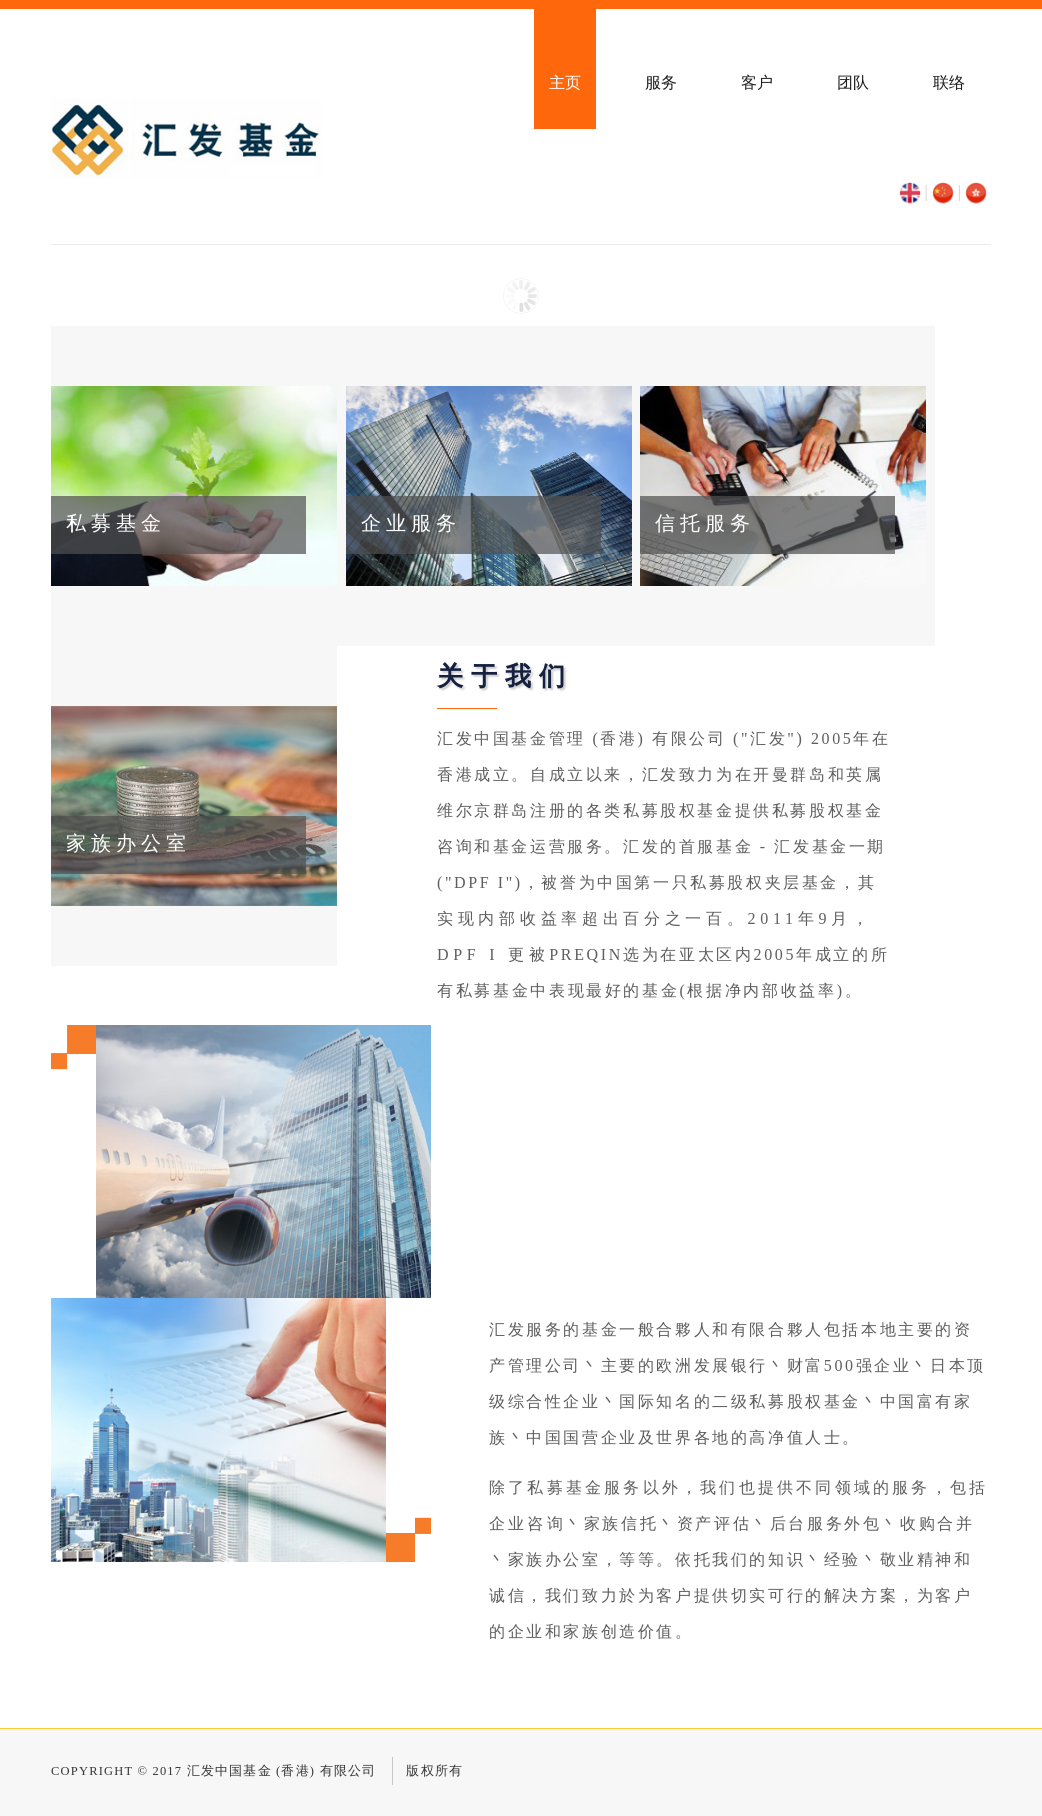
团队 (853, 82)
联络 (949, 82)
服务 (661, 82)
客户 (757, 82)
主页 (565, 82)
